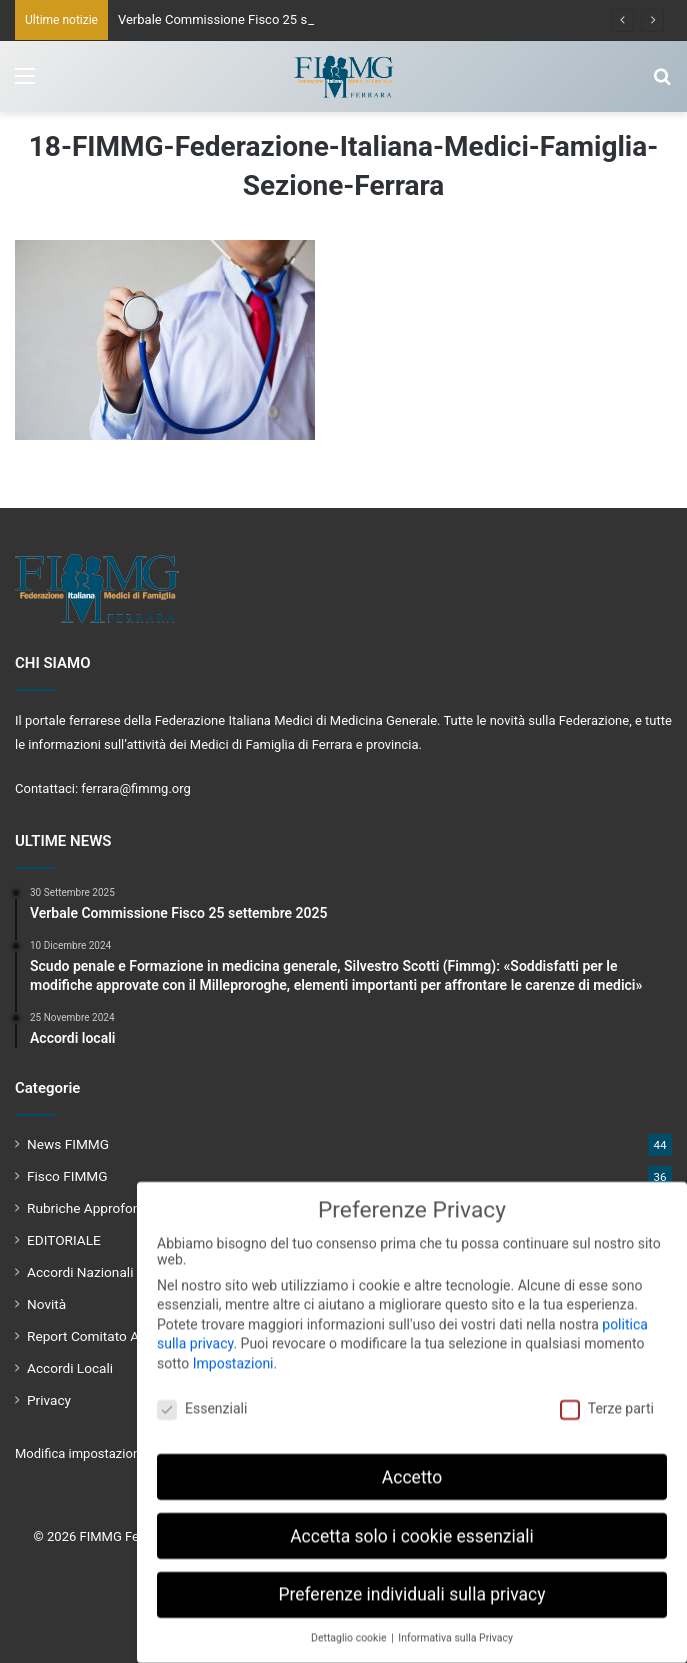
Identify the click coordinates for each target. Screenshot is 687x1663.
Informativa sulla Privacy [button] (455, 1628)
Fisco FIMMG (67, 1176)
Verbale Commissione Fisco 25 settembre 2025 (255, 19)
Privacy (49, 1400)
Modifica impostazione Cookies (106, 1453)
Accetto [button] (412, 1467)
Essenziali (202, 1398)
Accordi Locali (70, 1368)
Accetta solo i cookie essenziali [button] (412, 1526)
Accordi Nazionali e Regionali (115, 1272)
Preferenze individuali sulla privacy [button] (411, 1585)
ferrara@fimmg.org (136, 788)
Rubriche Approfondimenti (106, 1208)
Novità (46, 1304)
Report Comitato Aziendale (108, 1336)
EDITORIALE (64, 1240)
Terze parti (607, 1398)
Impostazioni (233, 1353)
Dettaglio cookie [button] (350, 1628)
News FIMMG (68, 1144)
